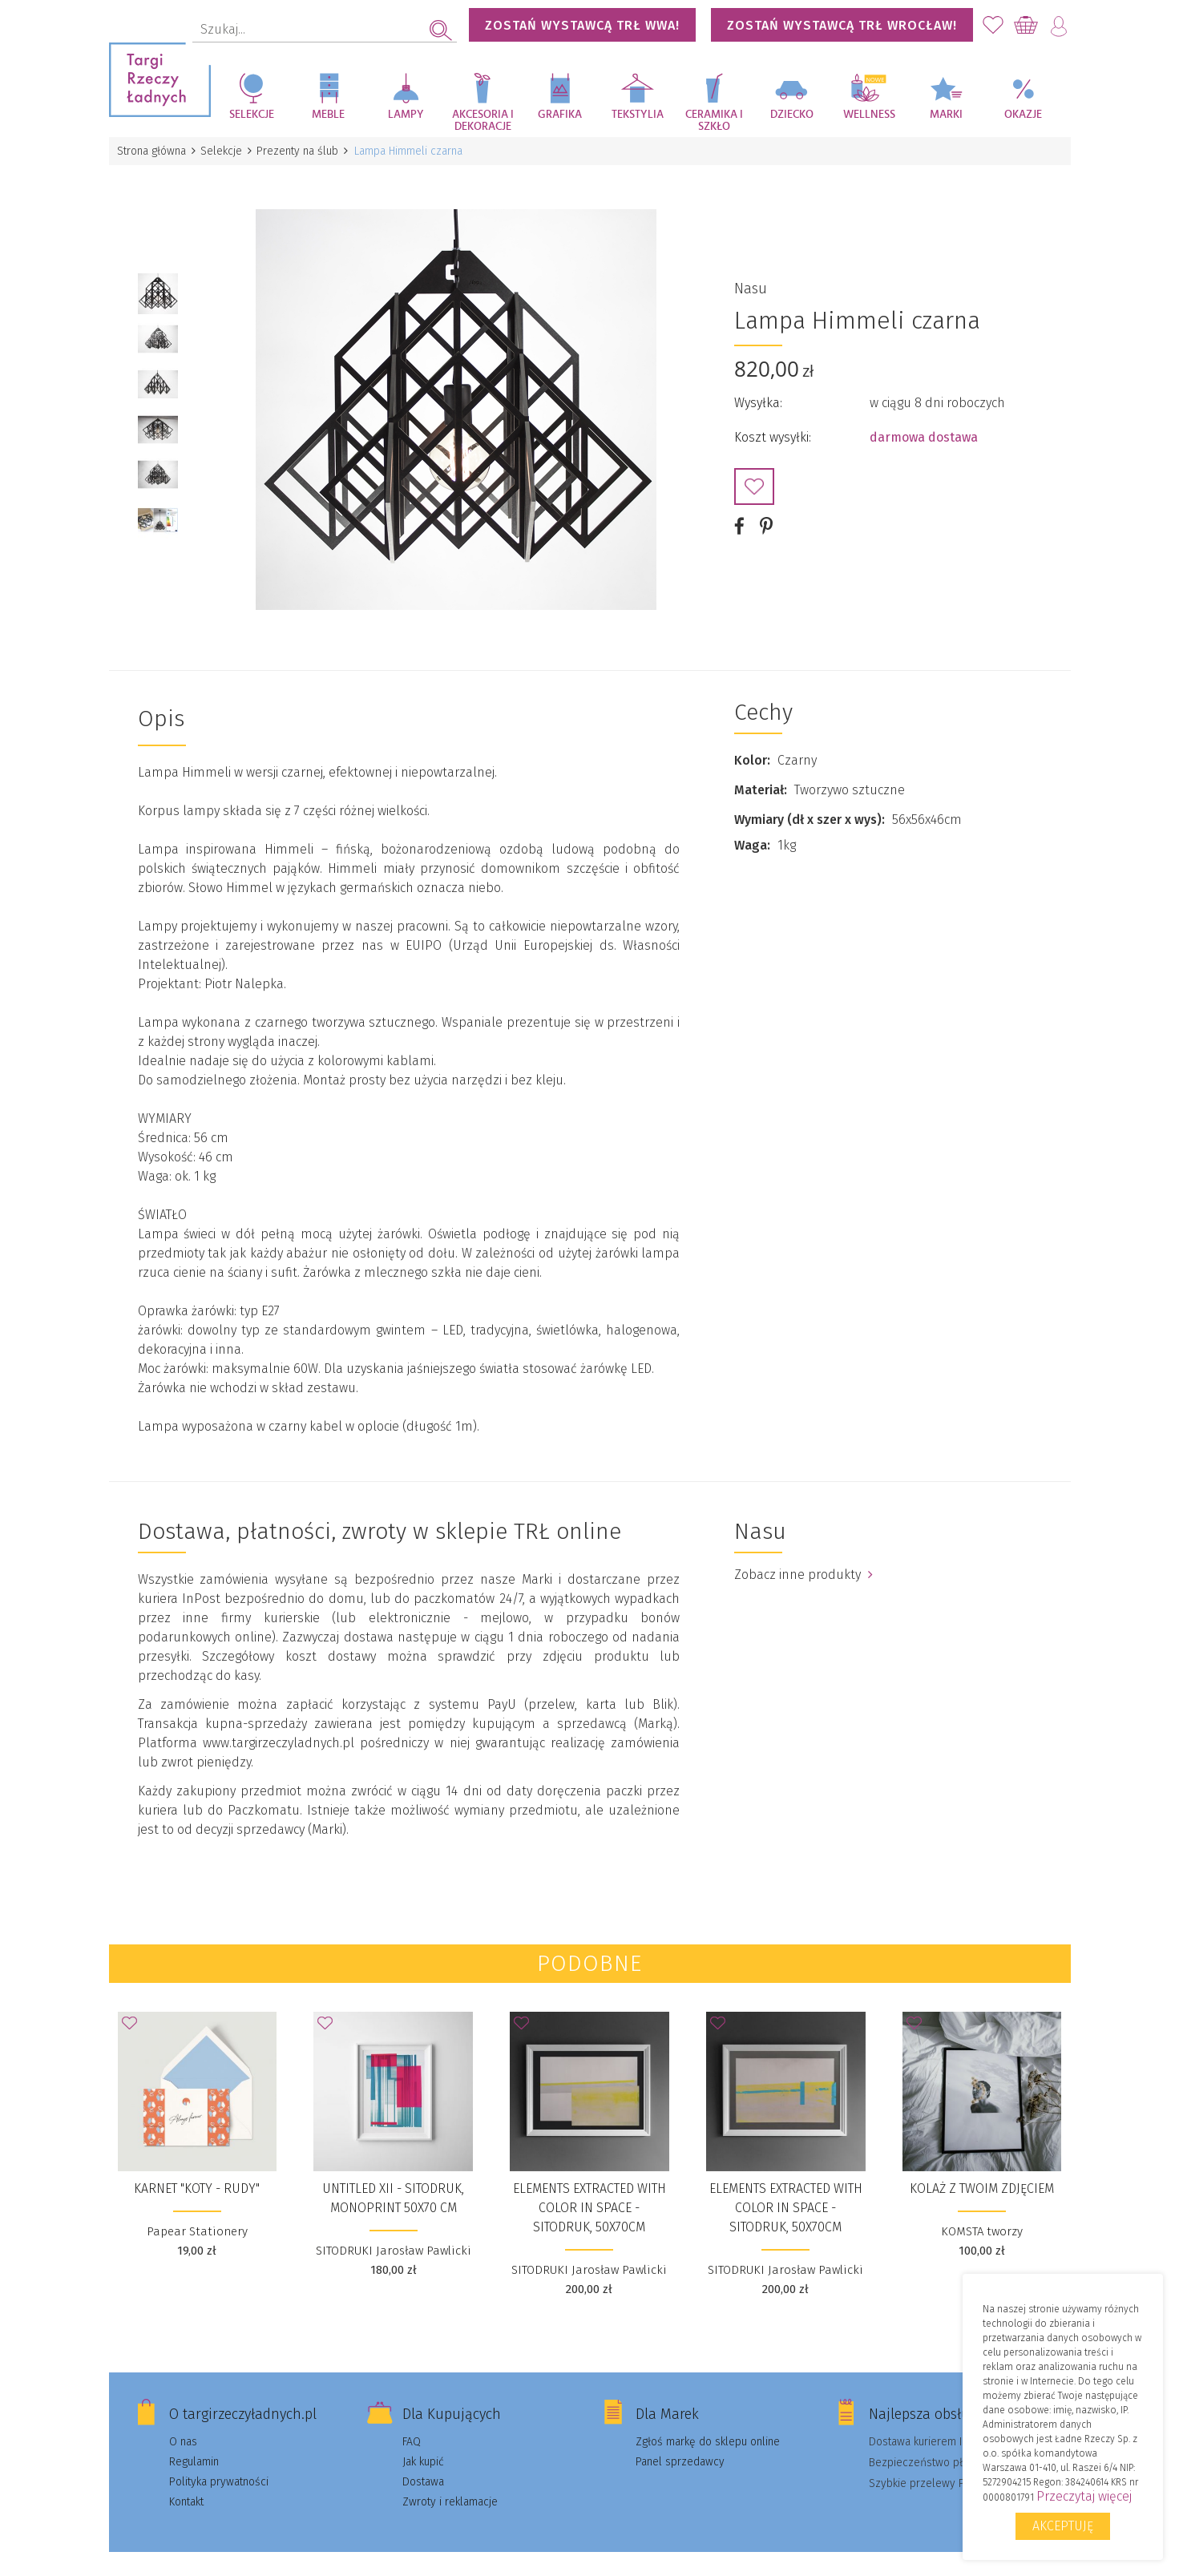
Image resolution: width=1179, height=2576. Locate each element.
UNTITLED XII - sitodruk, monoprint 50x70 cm (393, 2179)
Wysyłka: (758, 394)
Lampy (406, 114)
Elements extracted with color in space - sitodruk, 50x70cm (589, 2189)
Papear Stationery (197, 2213)
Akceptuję (1062, 2526)
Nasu (750, 280)
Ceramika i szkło (714, 120)
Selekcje (251, 114)
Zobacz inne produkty (803, 1556)
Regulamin (194, 2443)
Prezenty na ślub (304, 151)
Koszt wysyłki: (772, 428)
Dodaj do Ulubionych (754, 477)
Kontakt (186, 2483)
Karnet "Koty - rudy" (197, 2170)
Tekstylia (638, 114)
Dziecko (792, 114)
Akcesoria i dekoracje (483, 120)
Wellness (869, 114)
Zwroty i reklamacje (450, 2483)
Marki (946, 114)
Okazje (1023, 114)
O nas (183, 2423)
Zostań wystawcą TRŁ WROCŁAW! (842, 25)
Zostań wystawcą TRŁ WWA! (582, 25)
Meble (328, 114)
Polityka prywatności (219, 2463)
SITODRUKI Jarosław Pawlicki (393, 2232)
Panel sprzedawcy (680, 2443)
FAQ (411, 2423)
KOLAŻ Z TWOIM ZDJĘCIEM (982, 2170)
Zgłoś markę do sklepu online (708, 2423)
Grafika (560, 114)
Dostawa (423, 2463)
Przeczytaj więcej (1084, 2496)
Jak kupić (423, 2443)
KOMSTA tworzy (982, 2213)
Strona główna (153, 151)
